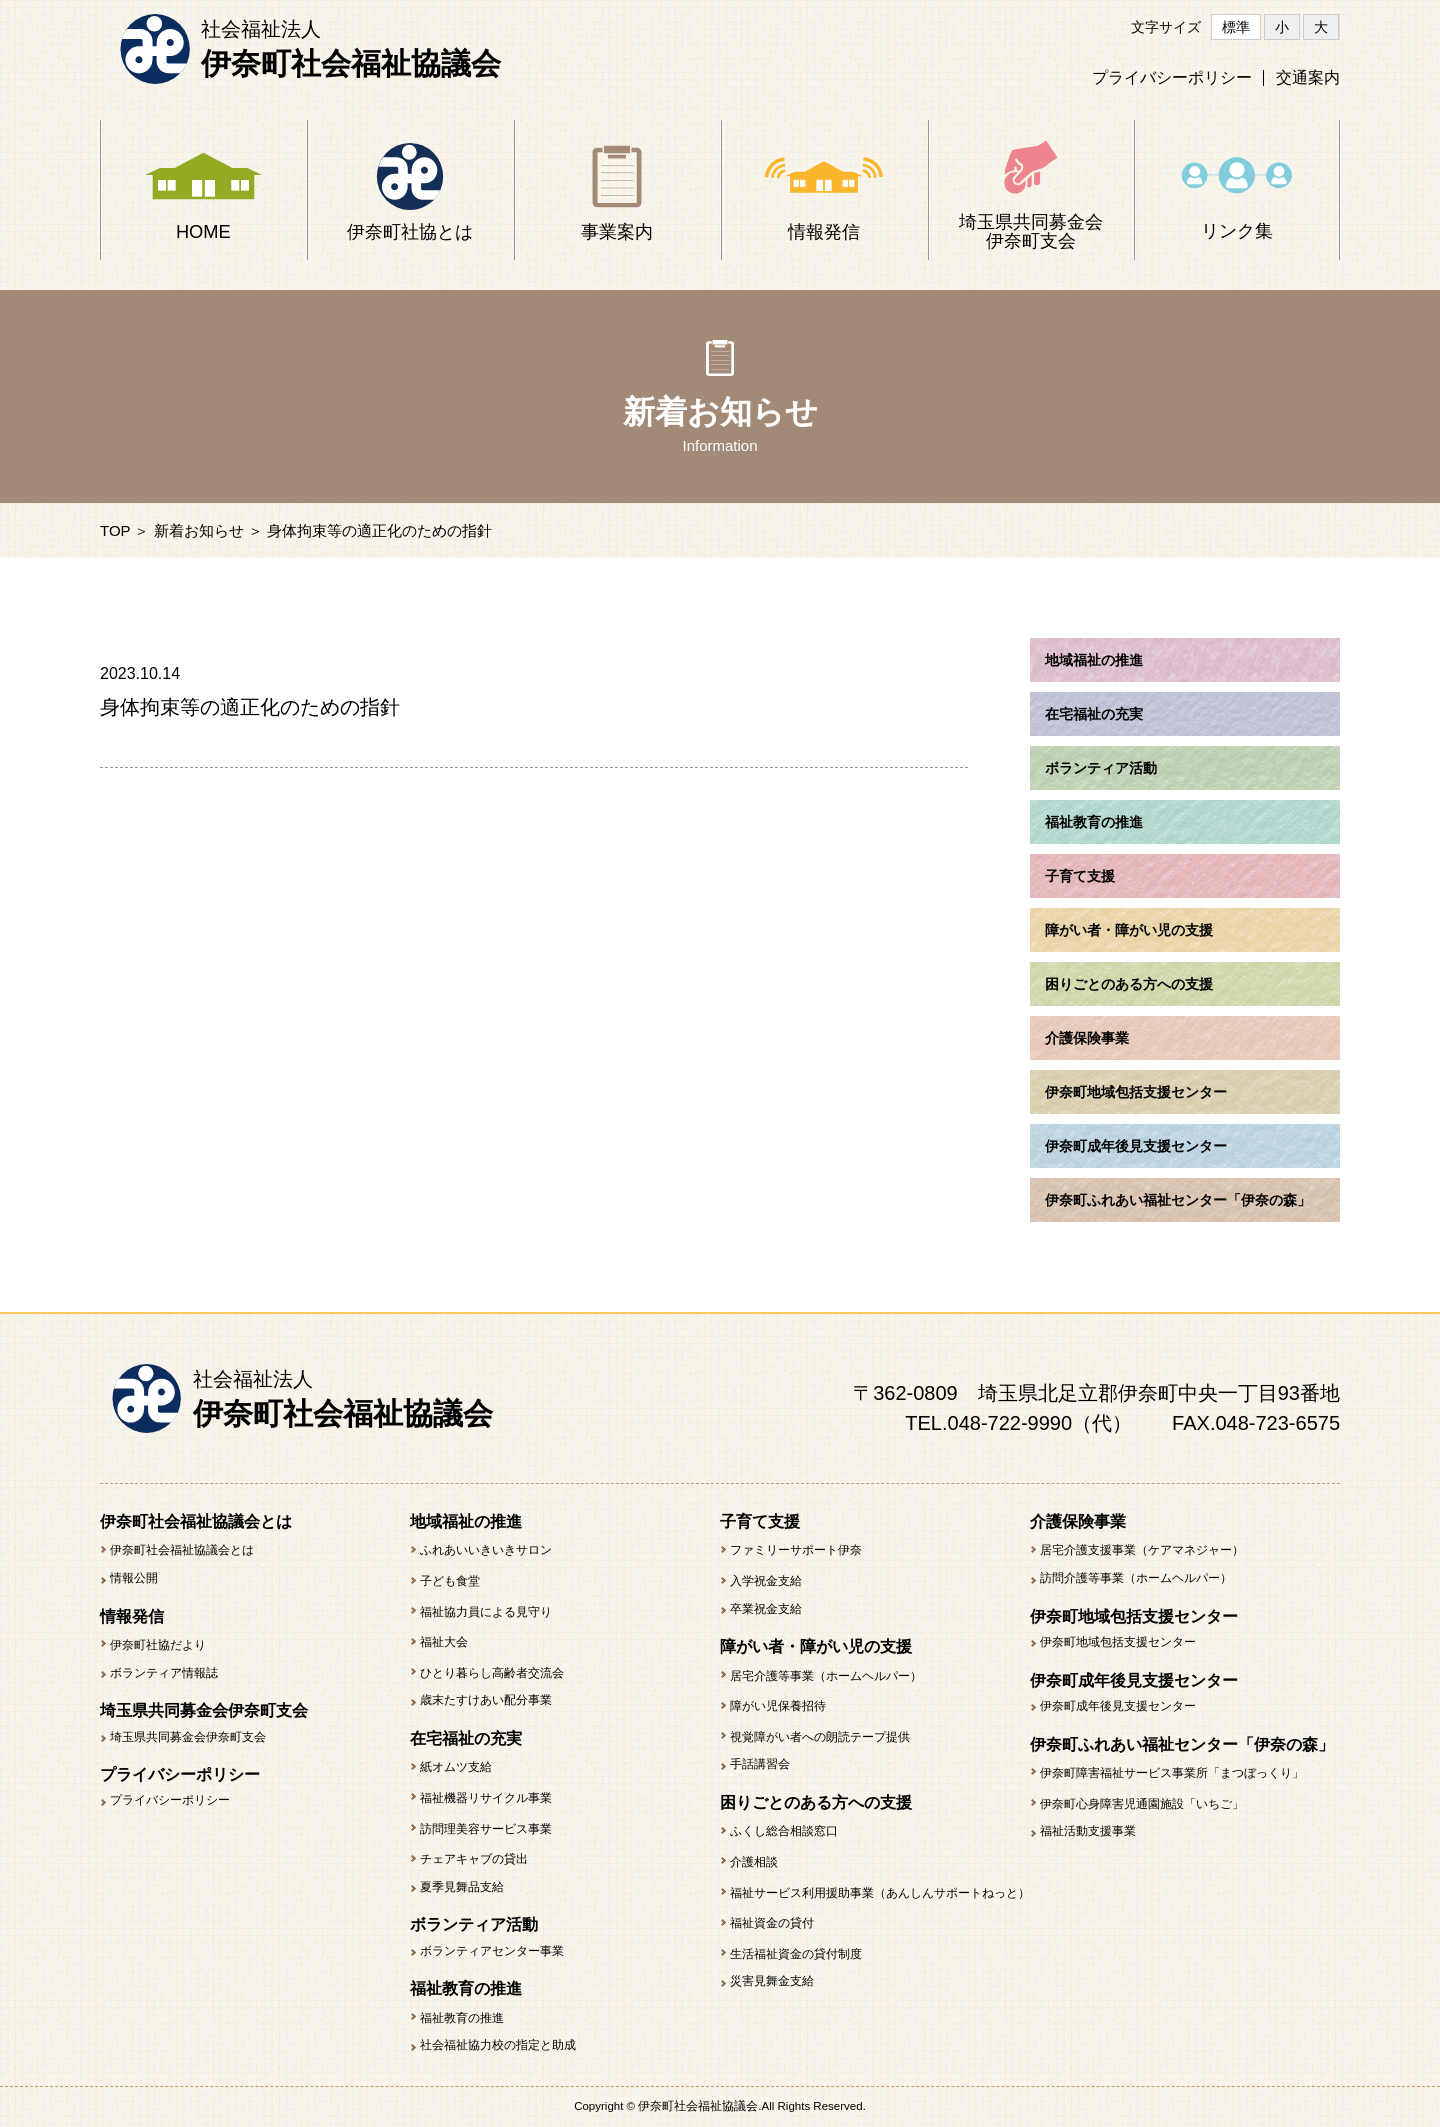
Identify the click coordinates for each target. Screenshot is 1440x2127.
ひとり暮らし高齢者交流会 (492, 1673)
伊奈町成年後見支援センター (1118, 1706)
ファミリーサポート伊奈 (796, 1550)
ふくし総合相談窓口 (784, 1831)
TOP (115, 530)
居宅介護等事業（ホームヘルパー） (826, 1676)
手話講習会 (760, 1764)
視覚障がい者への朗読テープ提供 (820, 1737)
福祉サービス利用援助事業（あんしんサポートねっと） (880, 1893)
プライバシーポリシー (1172, 78)
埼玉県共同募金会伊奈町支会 (188, 1737)
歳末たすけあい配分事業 (486, 1700)
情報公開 (134, 1578)
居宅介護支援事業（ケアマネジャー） (1142, 1550)
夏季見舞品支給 (462, 1887)
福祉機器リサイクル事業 (486, 1798)
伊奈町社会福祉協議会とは (182, 1550)
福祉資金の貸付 (772, 1923)
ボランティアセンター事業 (492, 1951)
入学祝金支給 (766, 1581)
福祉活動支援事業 (1088, 1831)
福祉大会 (444, 1642)
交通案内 (1308, 78)
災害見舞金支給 (772, 1981)
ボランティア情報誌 (164, 1673)
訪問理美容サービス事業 (486, 1829)
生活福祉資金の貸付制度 (796, 1954)
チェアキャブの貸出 (474, 1859)
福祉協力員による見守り (486, 1612)
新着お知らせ (199, 530)
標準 (1236, 27)
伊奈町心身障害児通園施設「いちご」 (1142, 1804)
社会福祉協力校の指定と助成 (498, 2045)
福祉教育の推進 (462, 2018)
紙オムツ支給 (456, 1767)
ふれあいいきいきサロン (486, 1550)
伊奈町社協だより (158, 1645)
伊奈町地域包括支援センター (1118, 1642)
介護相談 (754, 1862)
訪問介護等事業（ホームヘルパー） (1136, 1578)
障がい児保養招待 (778, 1706)
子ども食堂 (450, 1581)
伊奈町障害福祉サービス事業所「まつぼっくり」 (1172, 1773)
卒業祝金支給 (766, 1609)
